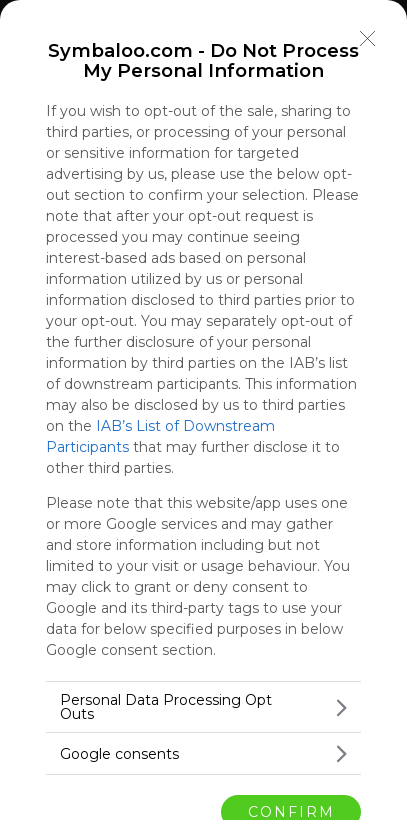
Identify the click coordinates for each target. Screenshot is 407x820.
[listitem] (203, 707)
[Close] (368, 39)
